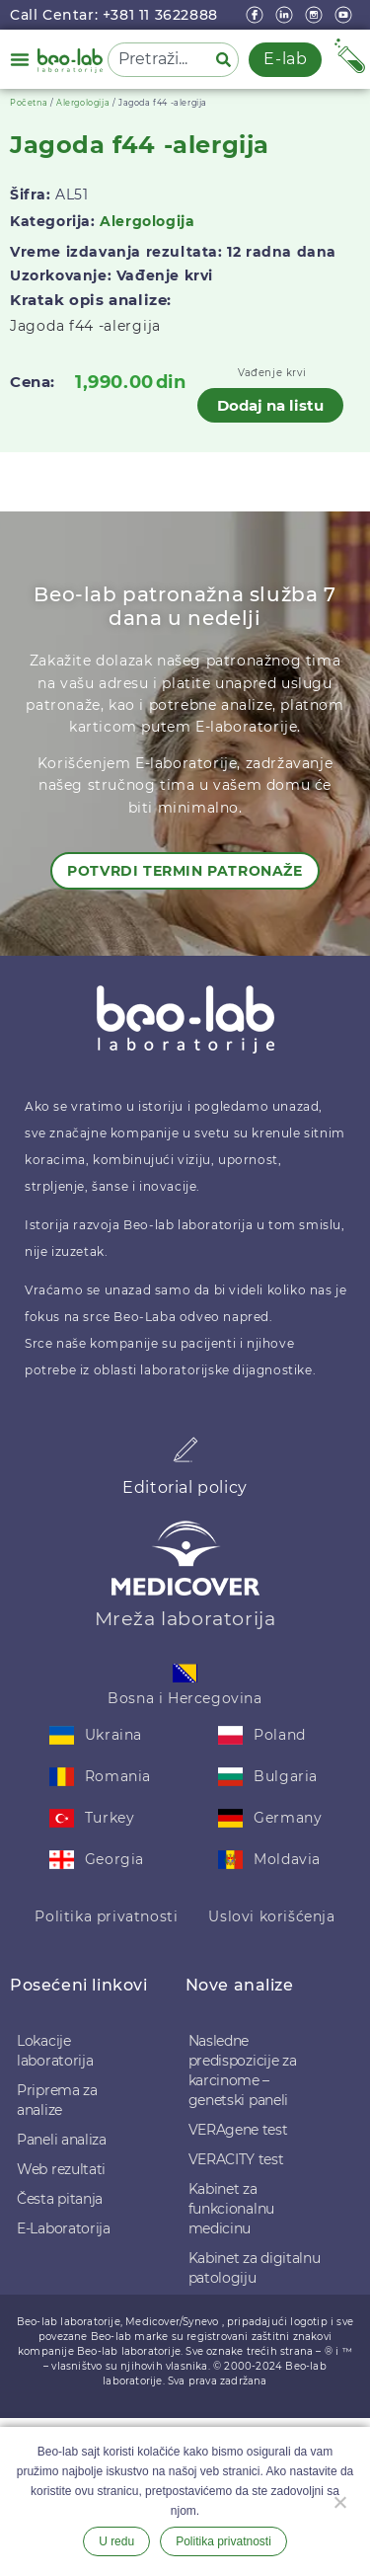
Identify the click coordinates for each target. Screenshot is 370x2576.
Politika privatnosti (106, 1916)
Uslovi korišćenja (271, 1916)
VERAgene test (238, 2130)
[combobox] (158, 59)
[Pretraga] (227, 59)
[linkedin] (286, 15)
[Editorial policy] (185, 1449)
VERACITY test (236, 2159)
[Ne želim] (339, 2500)
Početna (28, 103)
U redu (116, 2541)
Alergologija (83, 103)
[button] (20, 59)
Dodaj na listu (270, 405)
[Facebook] (256, 15)
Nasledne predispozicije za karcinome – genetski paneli (242, 2070)
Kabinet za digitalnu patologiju (254, 2268)
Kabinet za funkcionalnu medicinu (231, 2208)
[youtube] (345, 15)
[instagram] (316, 15)
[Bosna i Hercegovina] (185, 1673)
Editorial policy (185, 1487)
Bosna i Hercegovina (184, 1698)
